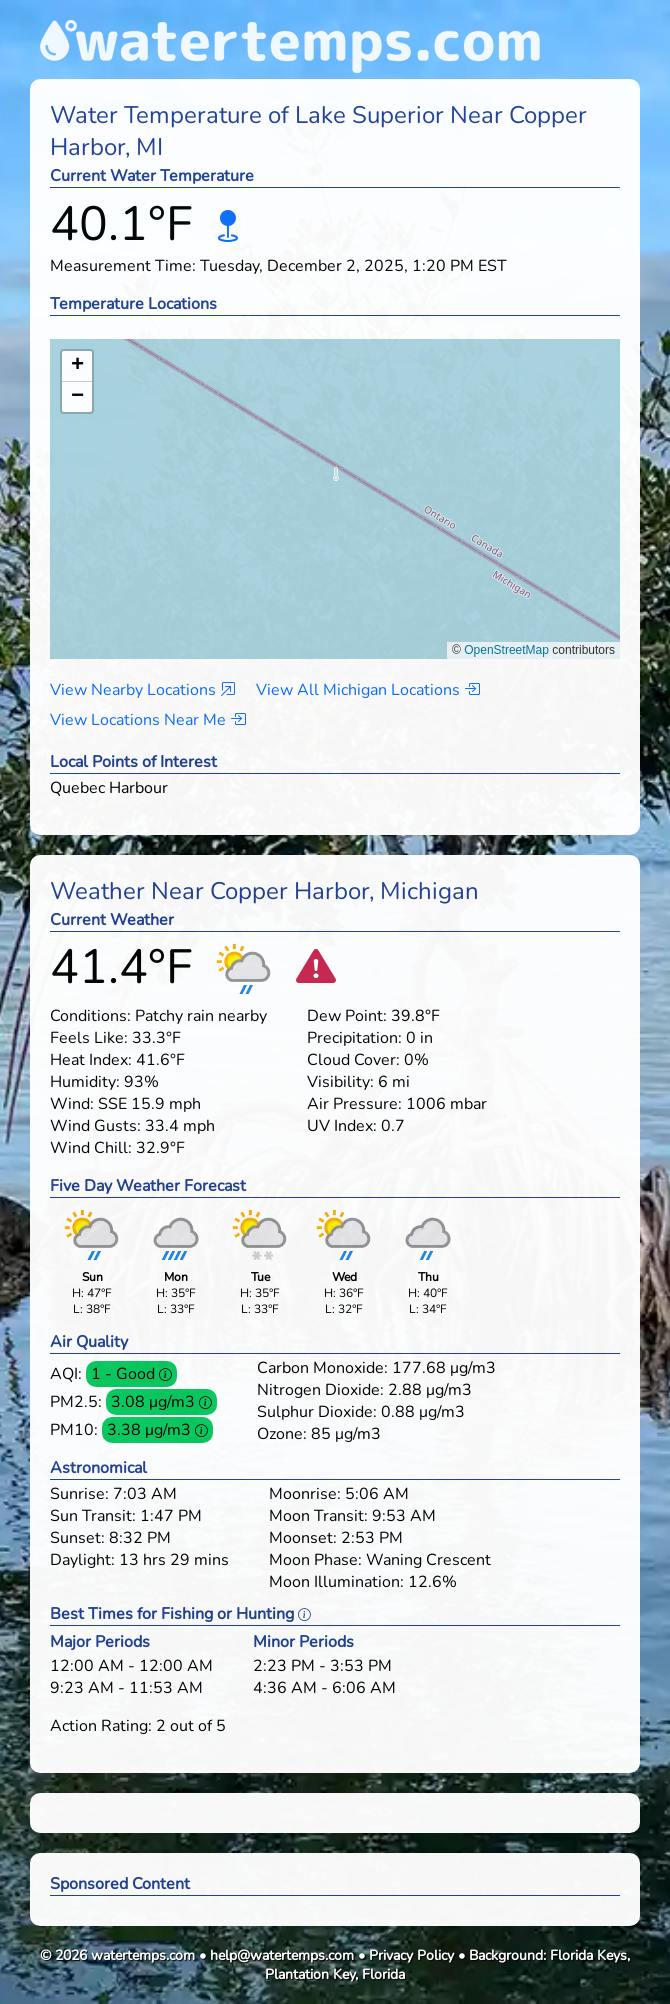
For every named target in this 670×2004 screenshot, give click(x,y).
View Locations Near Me (148, 720)
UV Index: (342, 1126)
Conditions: (90, 1016)
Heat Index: (91, 1060)
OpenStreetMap (506, 650)
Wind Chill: (91, 1148)
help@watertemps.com (282, 1955)
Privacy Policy (411, 1955)
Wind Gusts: (95, 1126)
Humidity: (85, 1082)
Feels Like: (89, 1038)
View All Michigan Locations (368, 690)
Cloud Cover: (353, 1060)
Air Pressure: (354, 1104)
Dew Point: (347, 1016)
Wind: (72, 1104)
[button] (335, 479)
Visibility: (340, 1082)
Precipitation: (354, 1038)
